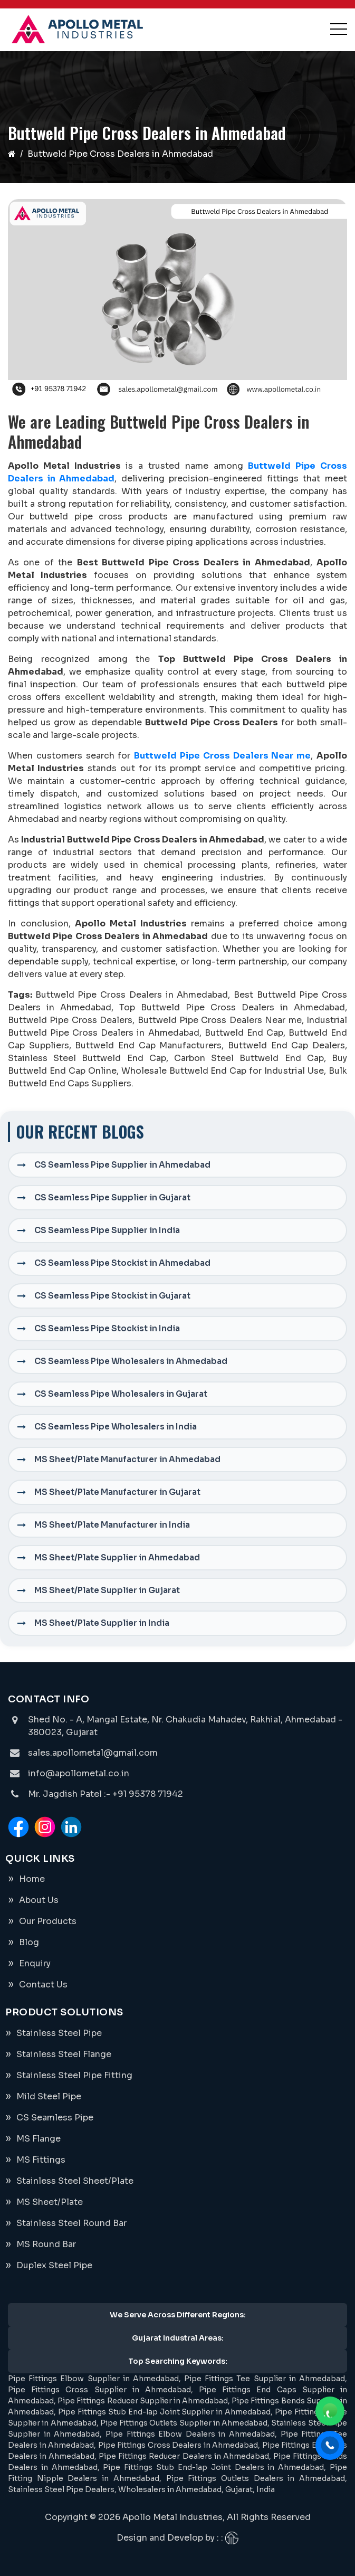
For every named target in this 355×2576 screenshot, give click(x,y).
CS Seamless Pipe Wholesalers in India (115, 1427)
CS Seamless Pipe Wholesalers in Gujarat (120, 1394)
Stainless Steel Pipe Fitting (74, 2075)
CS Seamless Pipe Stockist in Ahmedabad (122, 1263)
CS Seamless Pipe (54, 2117)
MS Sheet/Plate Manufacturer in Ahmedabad (127, 1459)
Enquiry (35, 1963)
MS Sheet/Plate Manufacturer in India (112, 1525)
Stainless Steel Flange (63, 2054)
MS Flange (38, 2138)
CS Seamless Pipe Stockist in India (107, 1328)
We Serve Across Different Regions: (178, 2314)
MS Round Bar (46, 2244)
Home (32, 1878)
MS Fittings (40, 2159)
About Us (39, 1900)
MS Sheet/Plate (49, 2202)
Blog (29, 1942)
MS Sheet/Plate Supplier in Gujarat (107, 1590)
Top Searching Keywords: (177, 2361)
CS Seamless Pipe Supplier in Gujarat (112, 1197)
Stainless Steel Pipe (59, 2033)
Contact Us (43, 1984)
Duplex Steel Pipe (54, 2265)
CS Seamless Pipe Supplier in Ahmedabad (122, 1165)
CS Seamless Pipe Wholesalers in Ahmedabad (130, 1361)
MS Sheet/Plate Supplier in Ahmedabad (117, 1557)
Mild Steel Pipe (48, 2096)
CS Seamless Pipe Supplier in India (107, 1230)
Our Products (47, 1921)
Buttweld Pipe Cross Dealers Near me (222, 755)
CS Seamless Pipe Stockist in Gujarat (112, 1296)
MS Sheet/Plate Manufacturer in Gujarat (117, 1492)
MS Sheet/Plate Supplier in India (101, 1623)
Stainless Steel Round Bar (71, 2223)
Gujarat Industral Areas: (178, 2338)
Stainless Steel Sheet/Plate (74, 2180)
